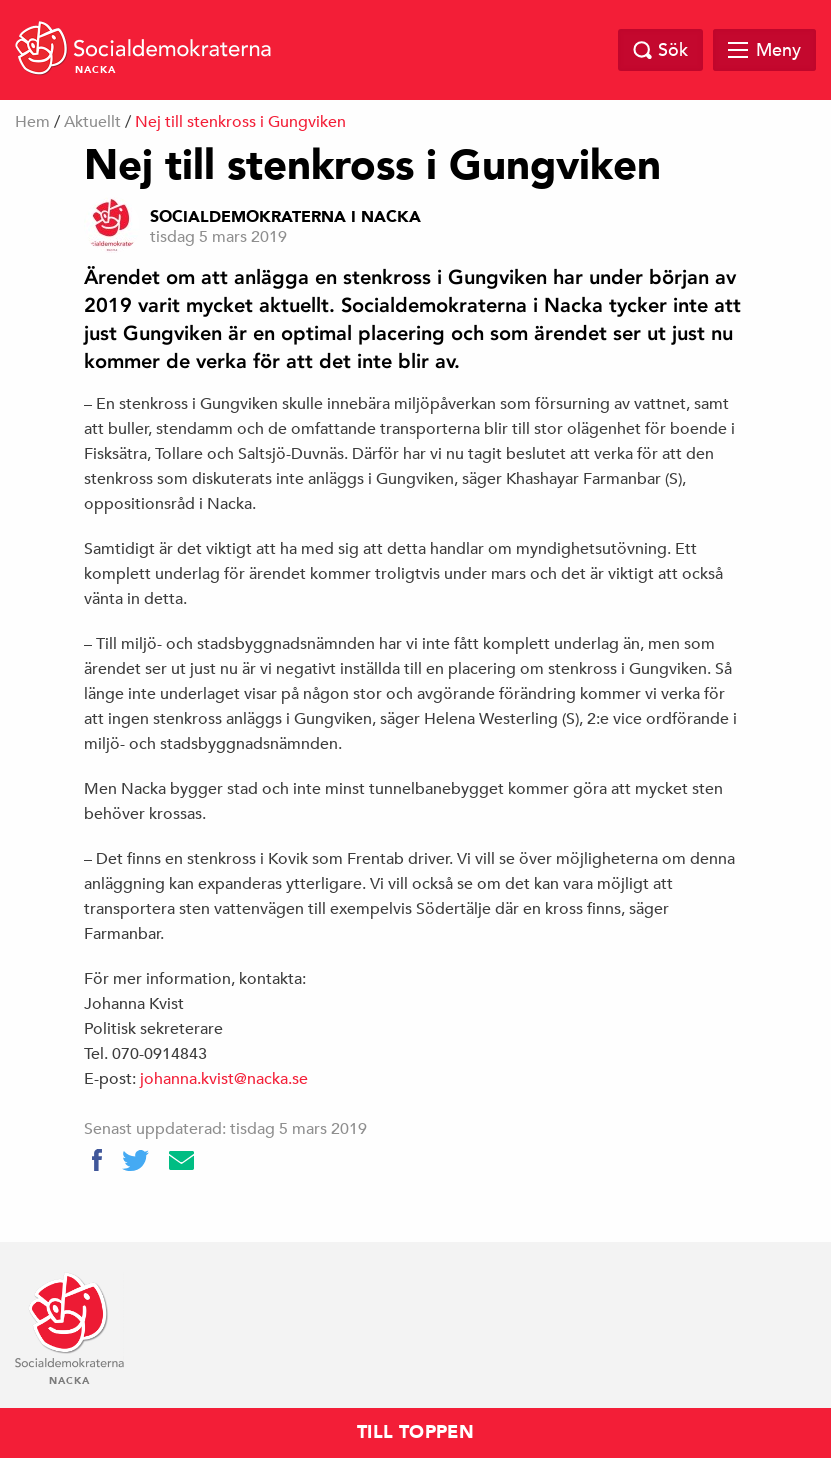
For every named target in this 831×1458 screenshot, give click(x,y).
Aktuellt (92, 122)
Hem (32, 122)
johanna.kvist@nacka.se (224, 1079)
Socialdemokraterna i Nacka (285, 217)
